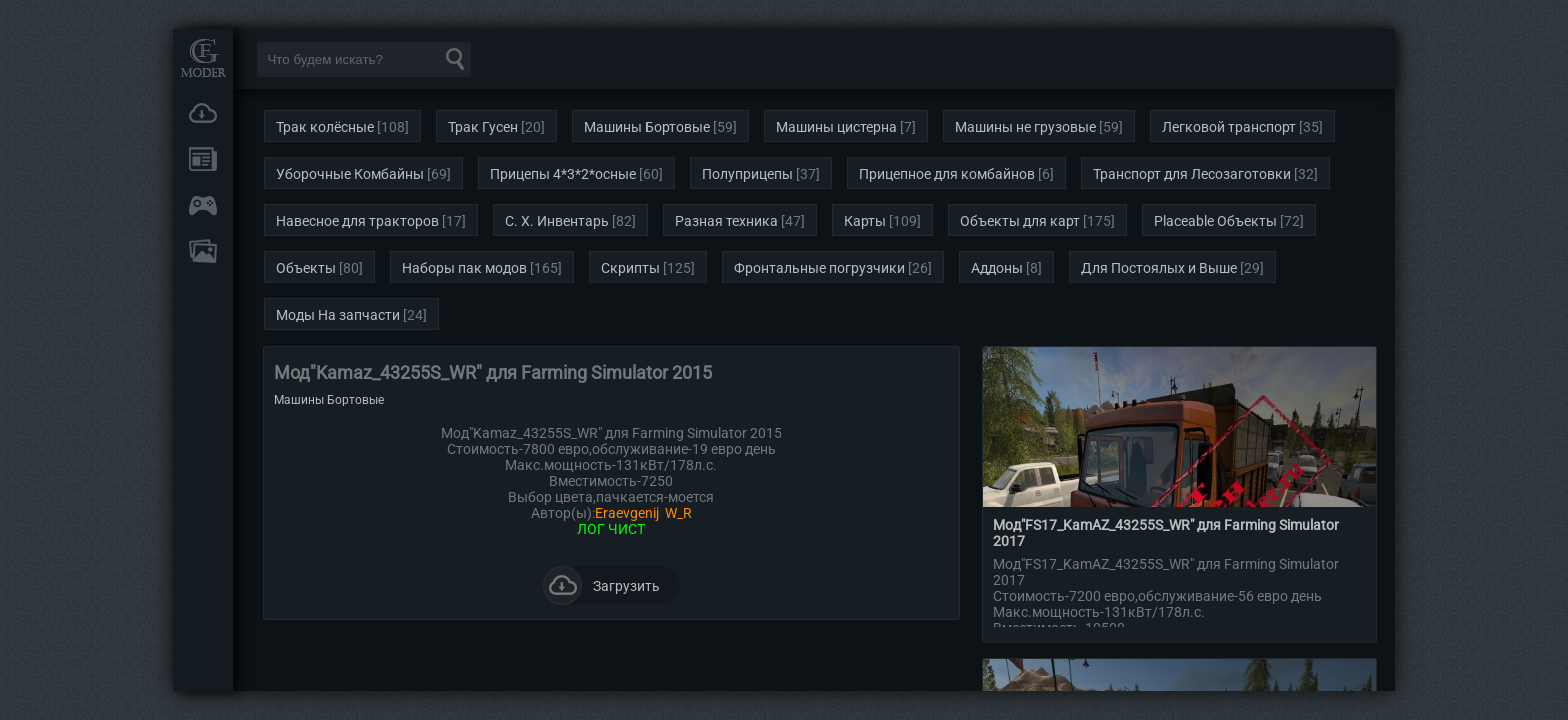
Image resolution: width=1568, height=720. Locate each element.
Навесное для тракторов (357, 221)
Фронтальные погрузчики (819, 268)
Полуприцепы (747, 174)
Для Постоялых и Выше (1159, 268)
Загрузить (601, 585)
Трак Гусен (483, 127)
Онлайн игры (203, 205)
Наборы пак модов (464, 268)
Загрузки (203, 113)
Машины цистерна (836, 127)
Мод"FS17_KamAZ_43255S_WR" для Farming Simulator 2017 (1166, 533)
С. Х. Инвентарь (557, 221)
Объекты (306, 268)
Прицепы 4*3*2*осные (563, 174)
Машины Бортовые (647, 127)
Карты (865, 221)
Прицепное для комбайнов (947, 174)
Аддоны (997, 268)
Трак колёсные (325, 127)
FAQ (203, 251)
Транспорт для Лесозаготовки (1192, 174)
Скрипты (630, 268)
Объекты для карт (1020, 221)
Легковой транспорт (1229, 127)
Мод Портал (203, 57)
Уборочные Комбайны (350, 174)
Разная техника (726, 221)
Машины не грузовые (1025, 127)
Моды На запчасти (338, 315)
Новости (203, 159)
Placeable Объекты (1215, 221)
